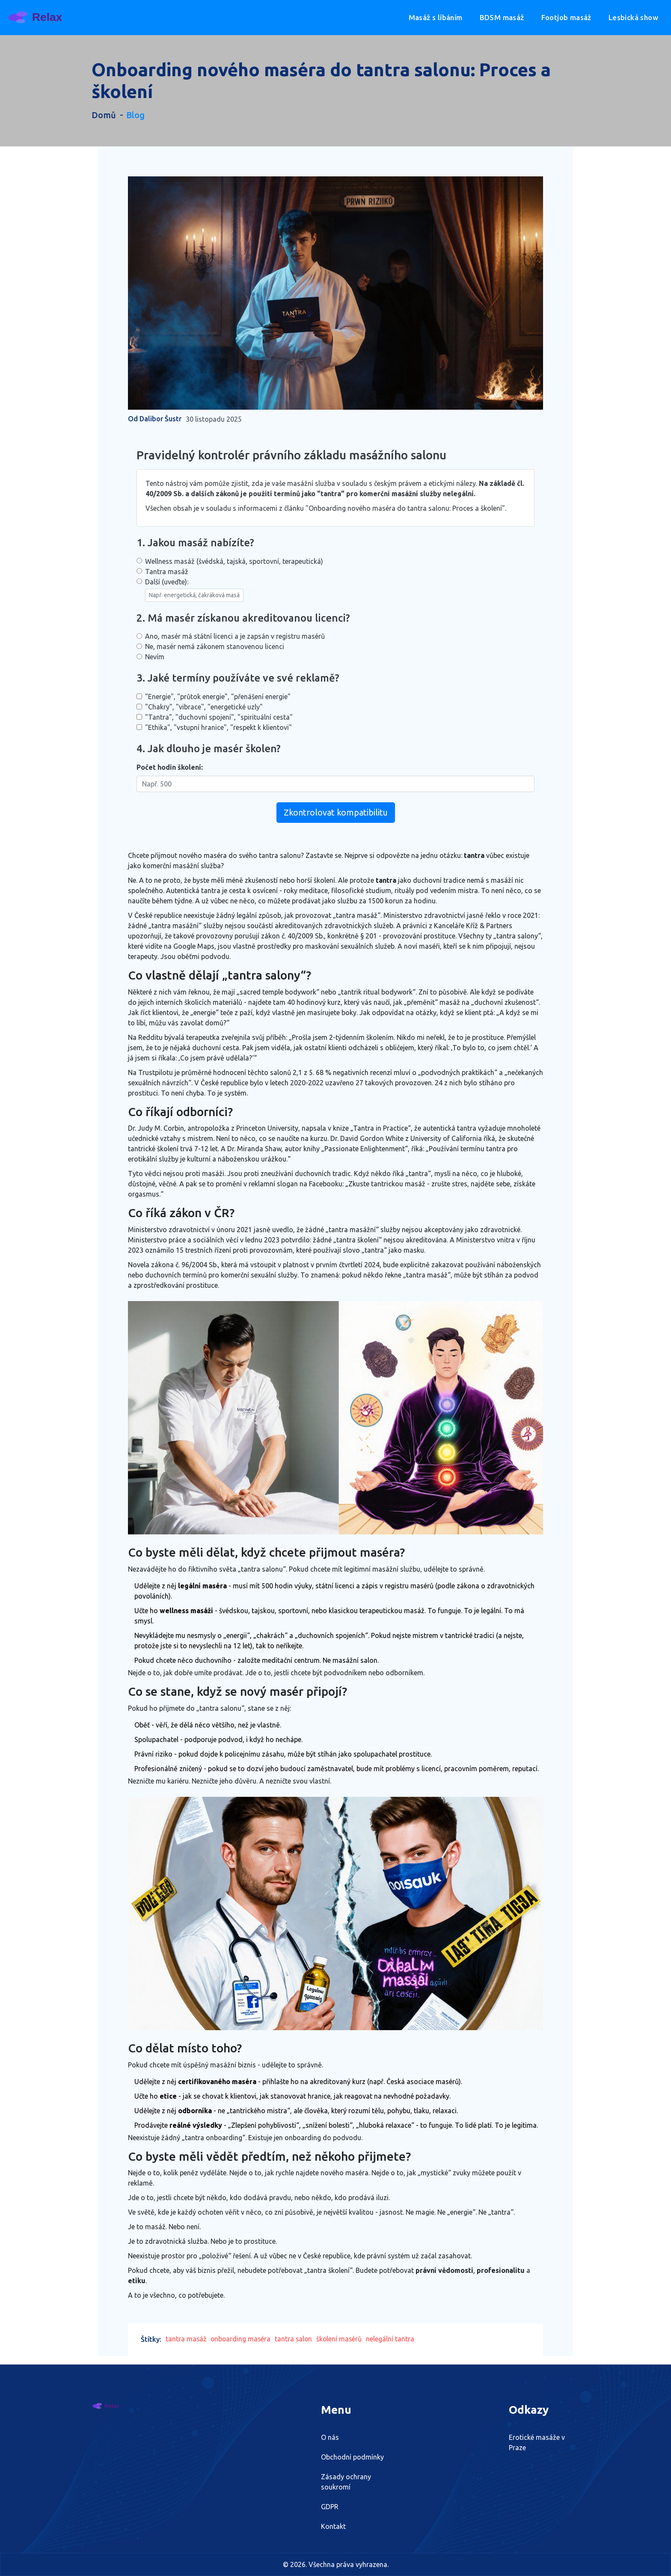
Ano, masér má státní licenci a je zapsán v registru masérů (235, 636)
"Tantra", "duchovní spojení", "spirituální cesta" (219, 717)
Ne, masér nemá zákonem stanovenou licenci (214, 646)
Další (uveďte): (194, 590)
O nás (330, 2437)
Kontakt (333, 2526)
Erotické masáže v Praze (537, 2442)
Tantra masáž (166, 571)
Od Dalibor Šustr (154, 419)
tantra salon (296, 2339)
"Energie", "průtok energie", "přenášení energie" (218, 696)
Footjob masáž (566, 17)
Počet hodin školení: (170, 767)
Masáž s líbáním (436, 17)
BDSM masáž (502, 17)
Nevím (154, 657)
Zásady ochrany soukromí (346, 2482)
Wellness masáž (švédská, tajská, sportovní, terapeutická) (234, 561)
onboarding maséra (242, 2339)
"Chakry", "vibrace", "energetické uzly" (204, 707)
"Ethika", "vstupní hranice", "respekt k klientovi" (218, 727)
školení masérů (342, 2339)
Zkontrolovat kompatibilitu (336, 812)
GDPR (329, 2506)
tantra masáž (186, 2339)
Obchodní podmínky (352, 2457)
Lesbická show (633, 17)
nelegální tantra (394, 2339)
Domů (104, 115)
